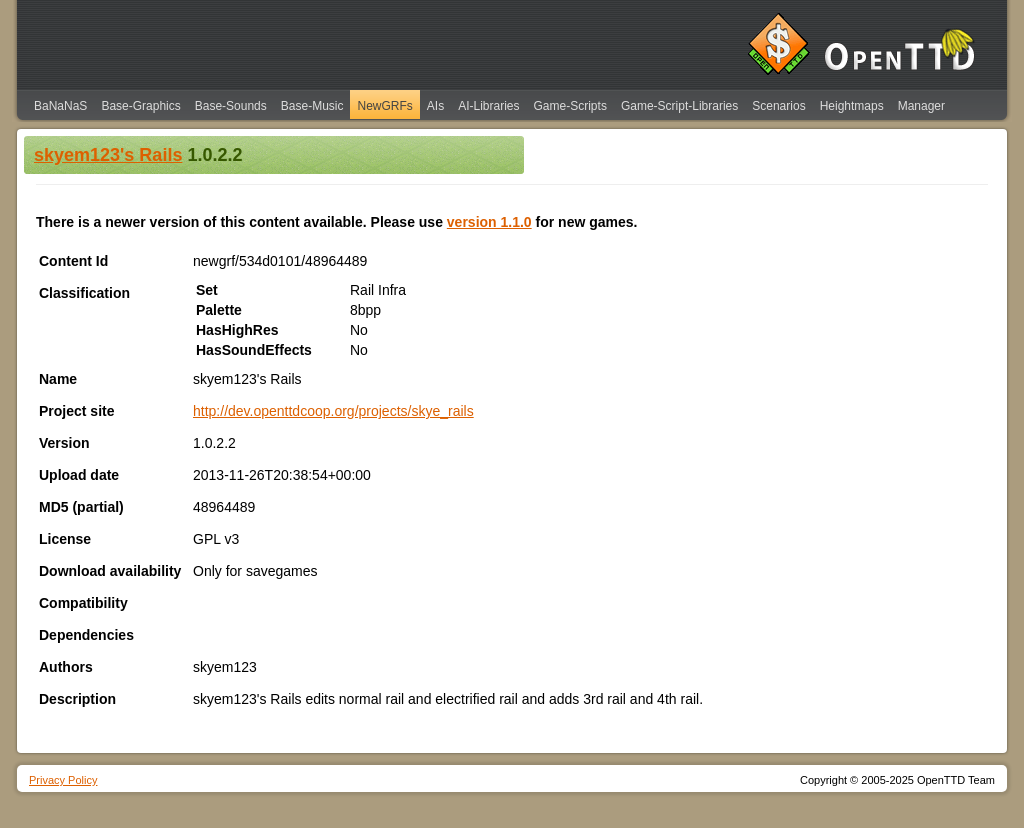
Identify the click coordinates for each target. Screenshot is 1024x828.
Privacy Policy (63, 780)
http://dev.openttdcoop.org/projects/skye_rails (333, 411)
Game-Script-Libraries (679, 106)
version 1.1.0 (489, 222)
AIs (435, 106)
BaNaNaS (60, 106)
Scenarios (778, 106)
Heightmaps (852, 106)
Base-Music (312, 106)
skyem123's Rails (108, 155)
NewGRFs (384, 106)
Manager (921, 106)
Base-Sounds (231, 106)
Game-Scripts (570, 106)
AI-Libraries (488, 106)
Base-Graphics (140, 106)
